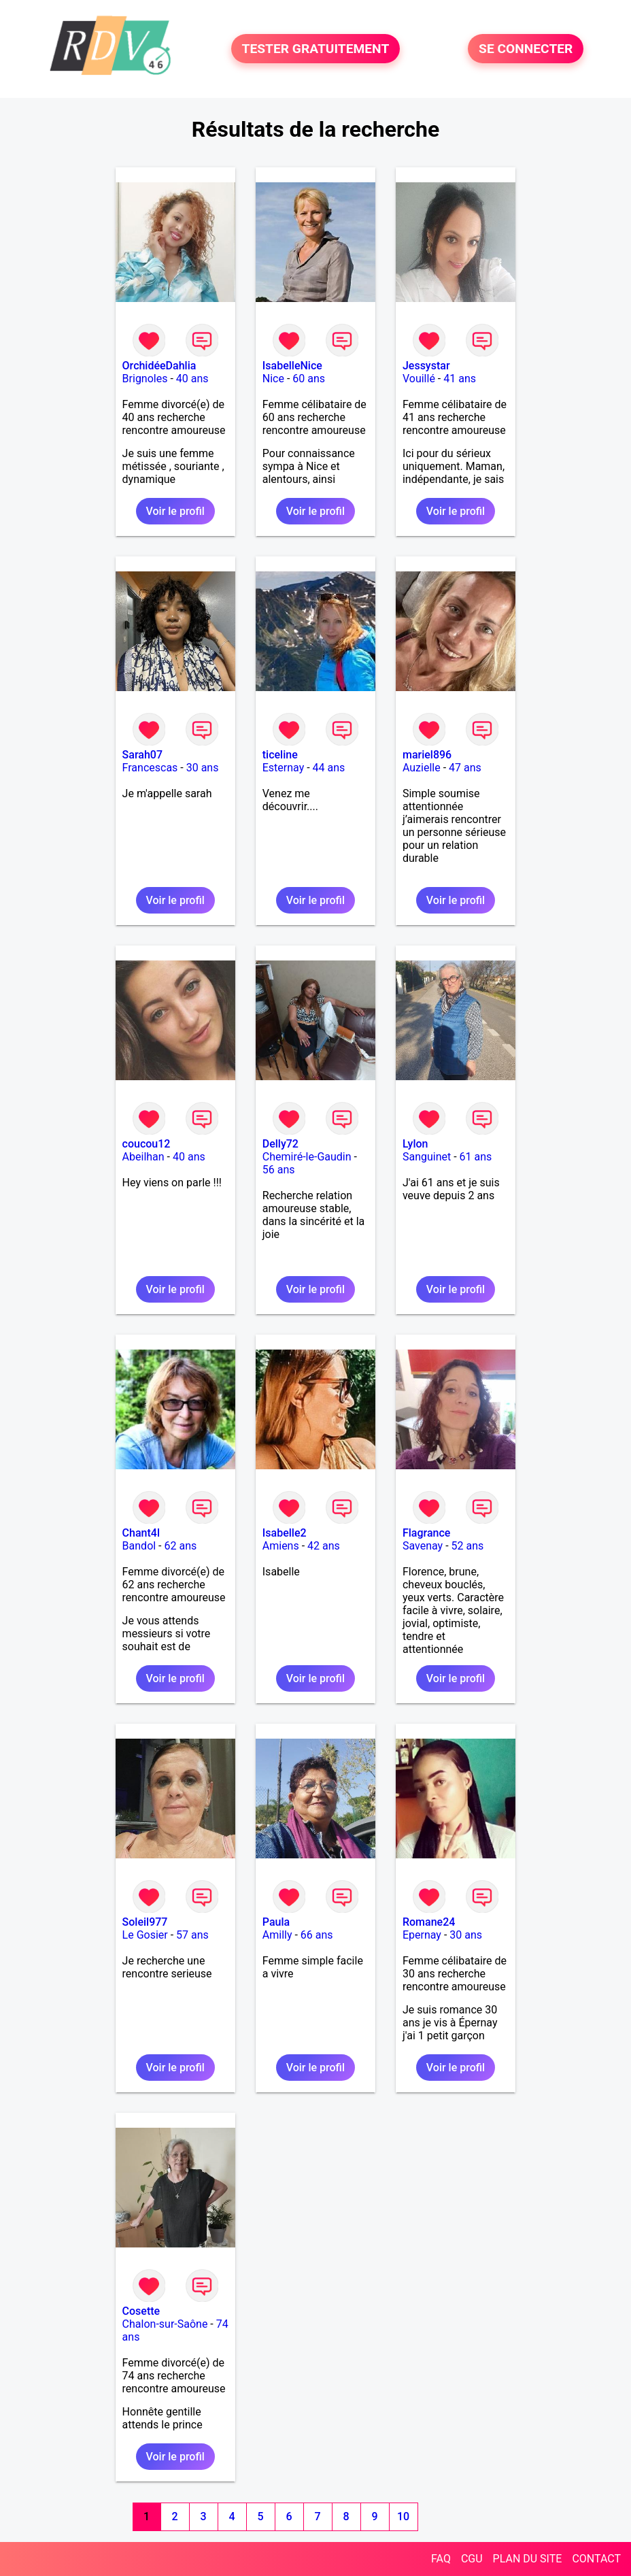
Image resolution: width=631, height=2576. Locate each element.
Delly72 (280, 1143)
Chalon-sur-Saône (165, 2324)
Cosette (141, 2311)
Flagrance (426, 1532)
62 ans (181, 1545)
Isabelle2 (284, 1532)
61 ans (476, 1156)
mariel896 (427, 754)
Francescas (150, 767)
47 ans (465, 767)
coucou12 (146, 1143)
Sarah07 (142, 754)
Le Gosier (145, 1934)
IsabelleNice (292, 365)
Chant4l (141, 1532)
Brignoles (145, 378)
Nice (273, 378)
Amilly (277, 1934)
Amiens (280, 1545)
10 (403, 2516)
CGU (472, 2558)
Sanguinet (427, 1156)
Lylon (415, 1143)
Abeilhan (143, 1156)
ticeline (280, 754)
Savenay (423, 1545)
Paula (276, 1922)
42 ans (323, 1545)
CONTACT (596, 2558)
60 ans (308, 378)
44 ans (329, 767)
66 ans (317, 1934)
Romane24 (429, 1922)
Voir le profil (175, 511)
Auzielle (422, 767)
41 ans (459, 378)
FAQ (441, 2558)
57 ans (192, 1934)
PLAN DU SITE (527, 2558)
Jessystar (426, 365)
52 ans (467, 1545)
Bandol (139, 1545)
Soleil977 (145, 1922)
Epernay (422, 1934)
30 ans (202, 767)
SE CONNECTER (526, 48)
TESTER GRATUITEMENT (316, 48)
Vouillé (419, 378)
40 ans (192, 378)
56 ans (278, 1169)
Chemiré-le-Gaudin (307, 1156)
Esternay (283, 767)
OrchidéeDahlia (159, 365)
